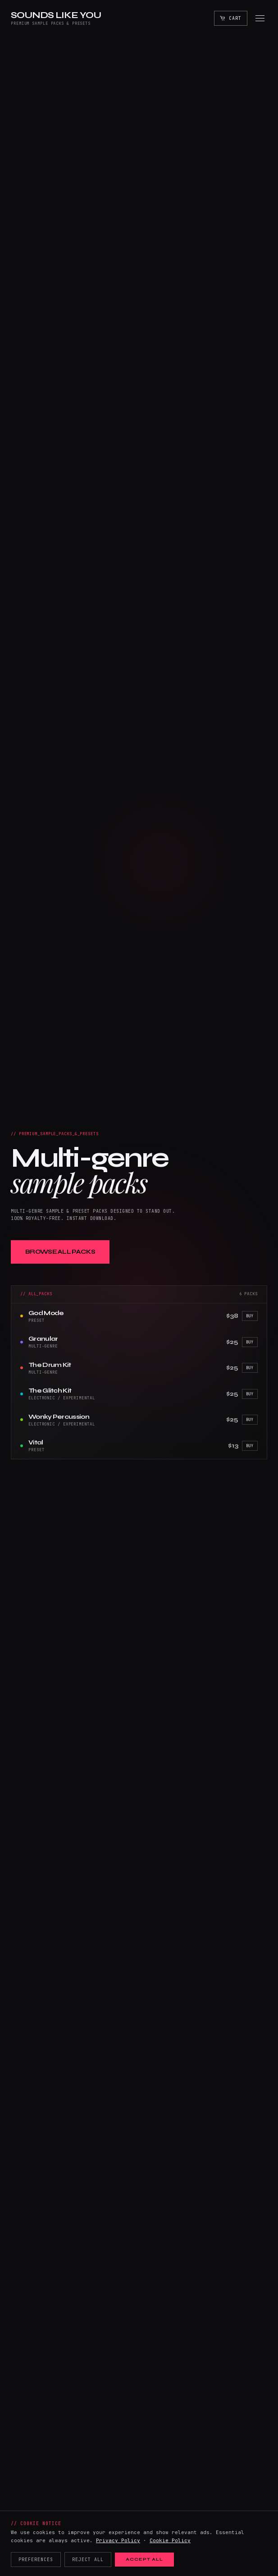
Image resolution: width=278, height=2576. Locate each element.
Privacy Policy (118, 2540)
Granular (43, 1339)
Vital (35, 1442)
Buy (250, 1316)
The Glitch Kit (49, 1390)
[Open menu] (260, 18)
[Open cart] (230, 18)
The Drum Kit (49, 1365)
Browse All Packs (60, 1252)
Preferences (35, 2559)
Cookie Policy (170, 2540)
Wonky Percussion (58, 1417)
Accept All (144, 2559)
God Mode (46, 1313)
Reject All (88, 2559)
